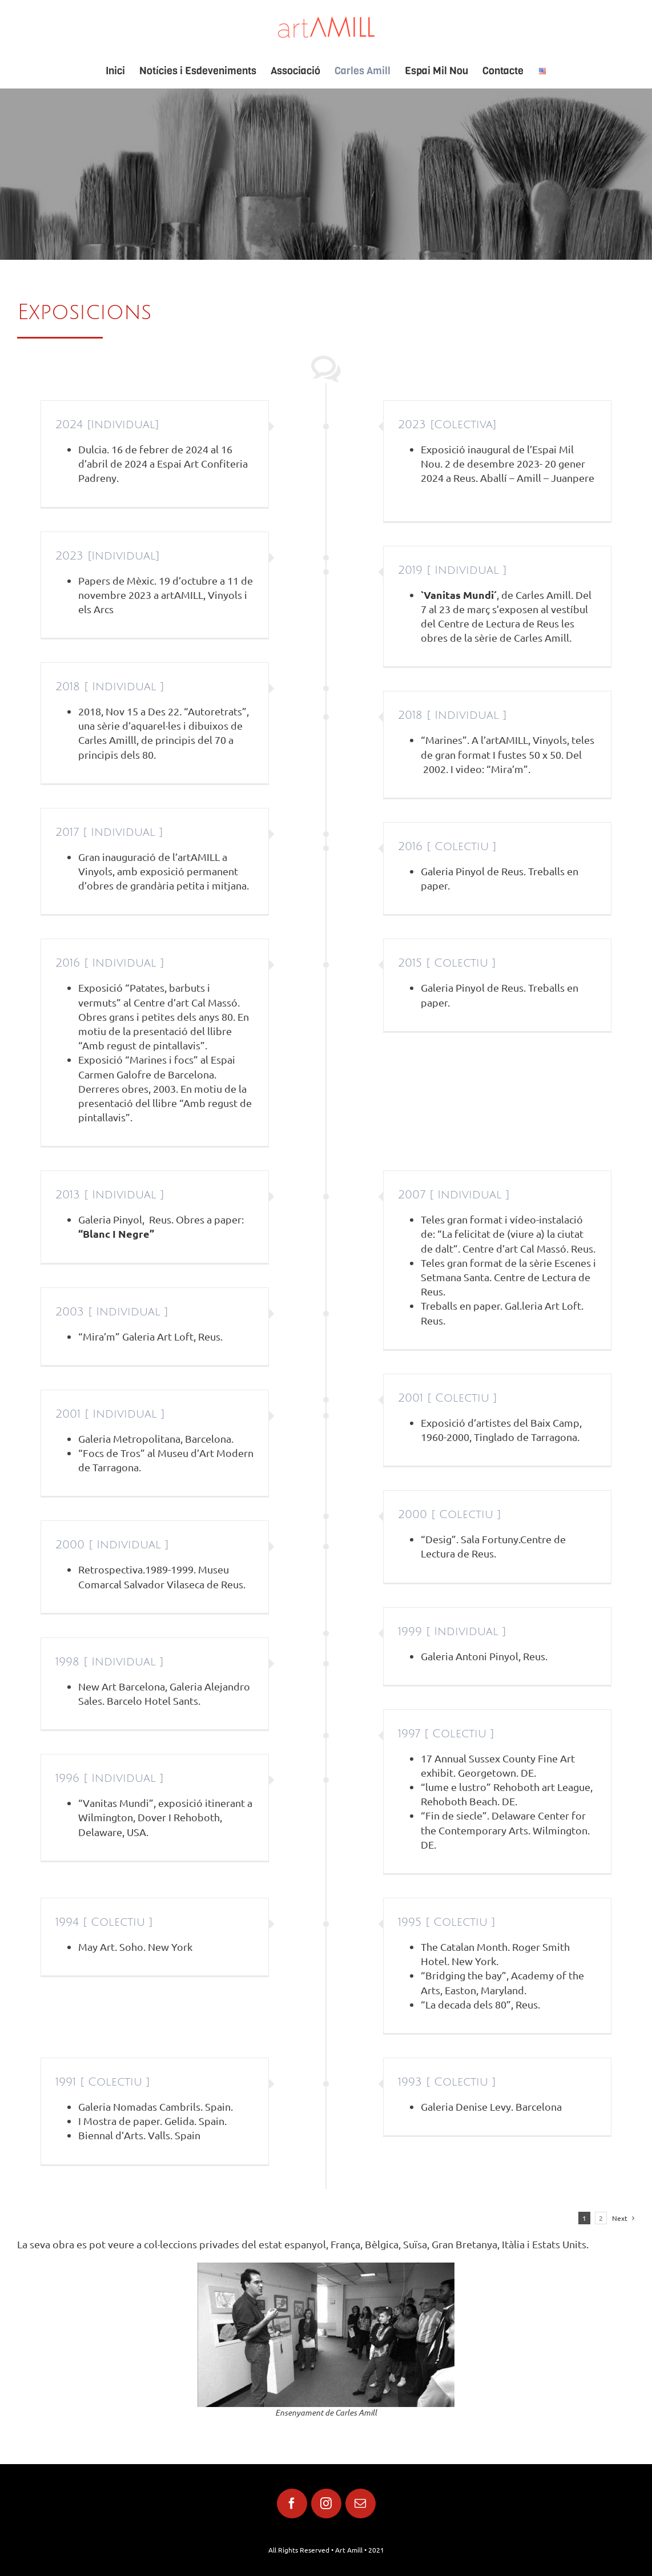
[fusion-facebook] (292, 2503)
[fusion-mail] (360, 2503)
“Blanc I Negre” (116, 1233)
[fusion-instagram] (326, 2503)
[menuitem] (122, 71)
